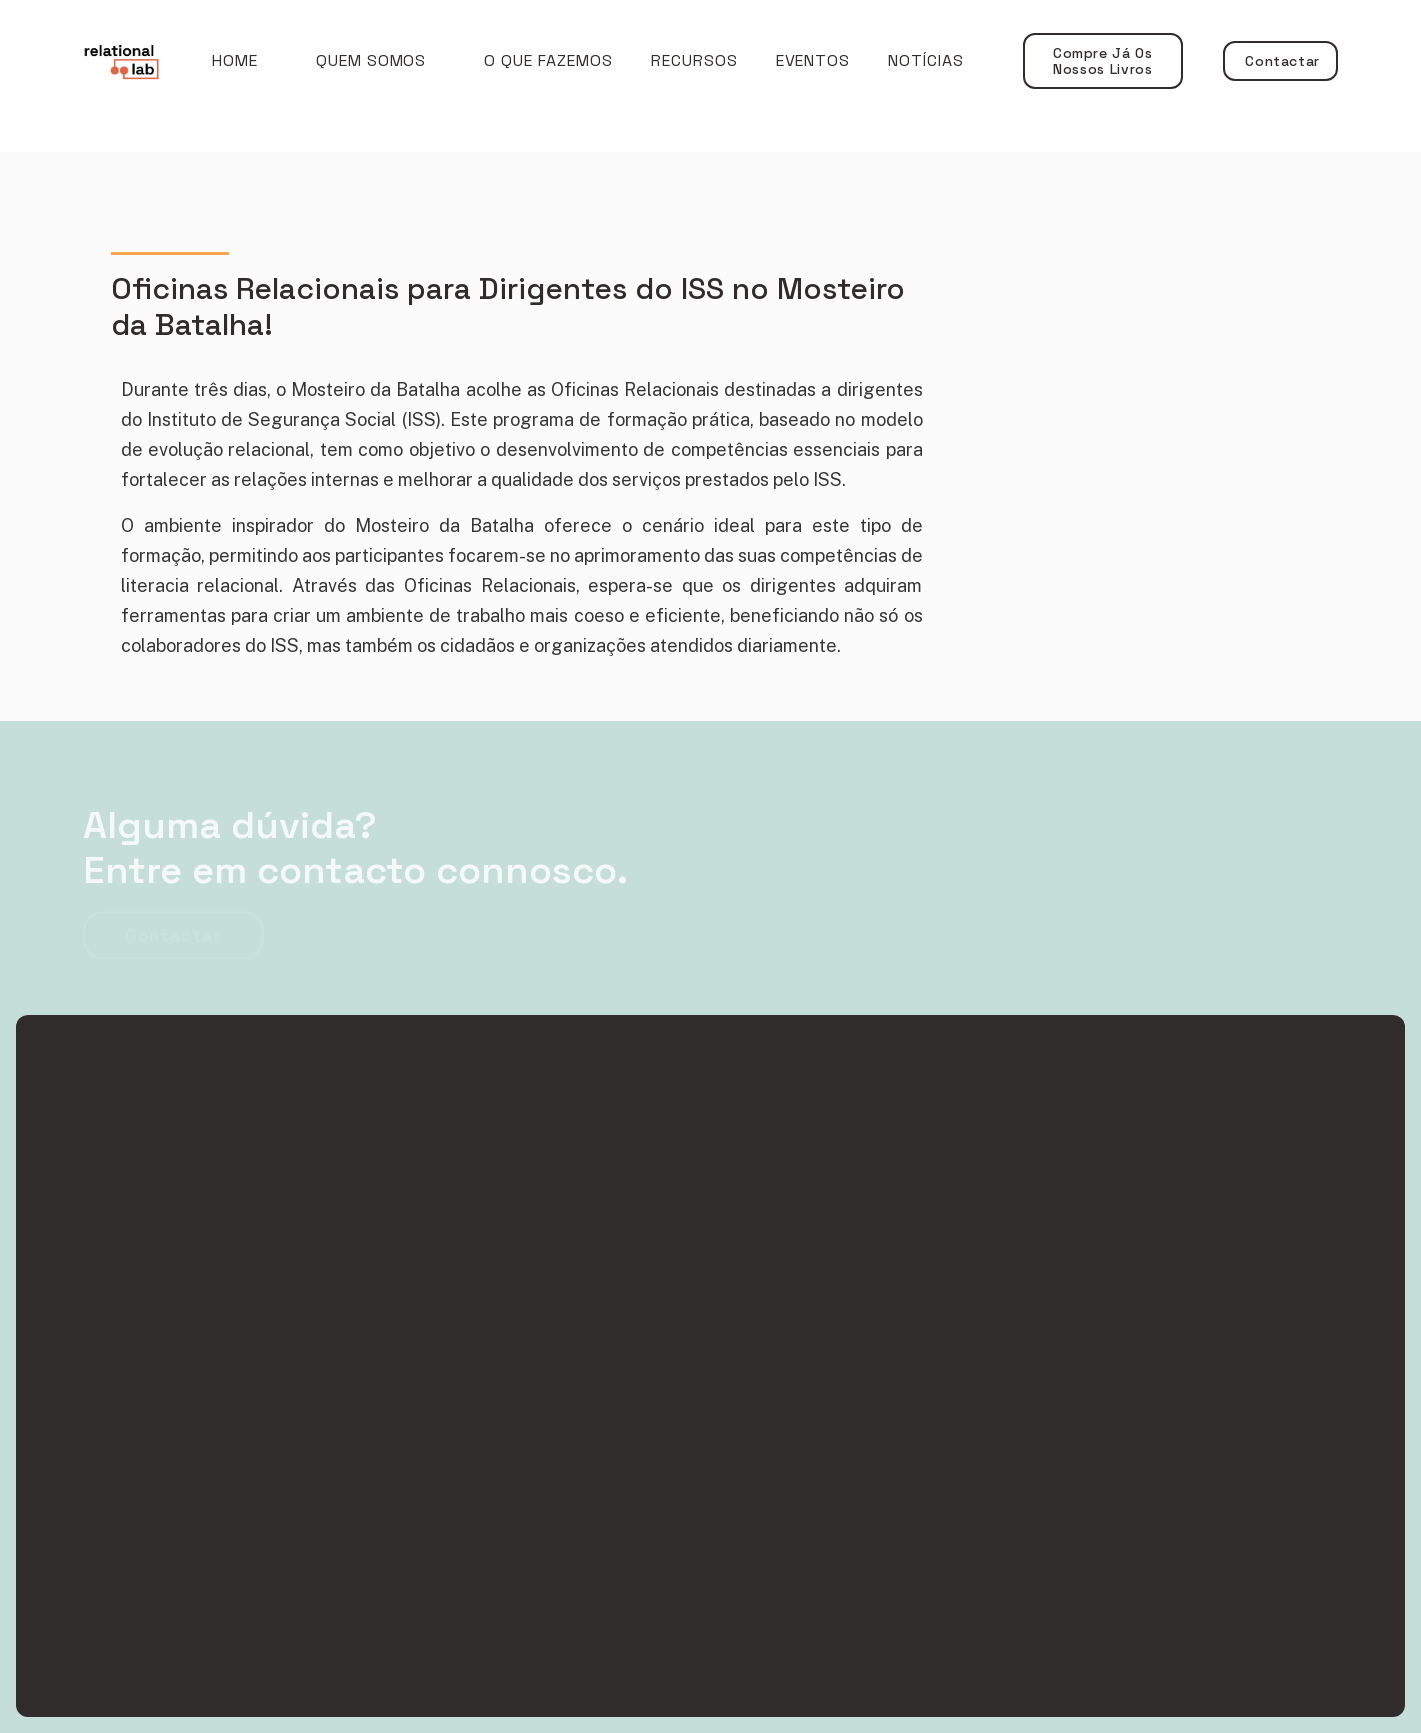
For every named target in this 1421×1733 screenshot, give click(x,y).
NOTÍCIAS (926, 61)
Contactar (1280, 61)
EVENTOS (813, 61)
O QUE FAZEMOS (548, 61)
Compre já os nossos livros (1103, 61)
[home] (137, 61)
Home (235, 61)
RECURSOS (694, 61)
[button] (371, 61)
